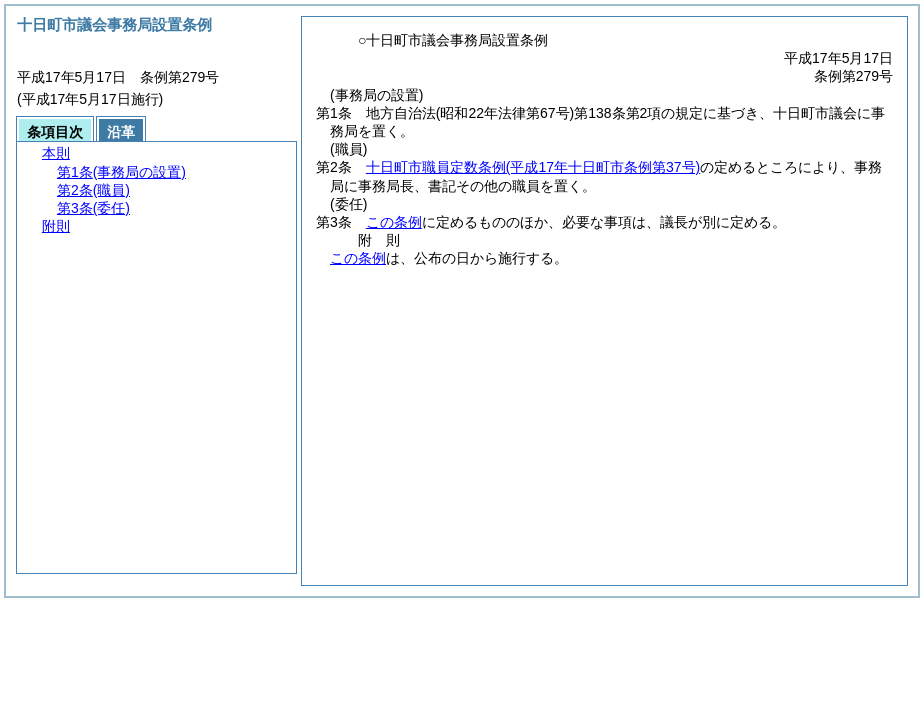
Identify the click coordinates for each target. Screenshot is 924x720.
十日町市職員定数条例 (533, 167)
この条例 (394, 222)
